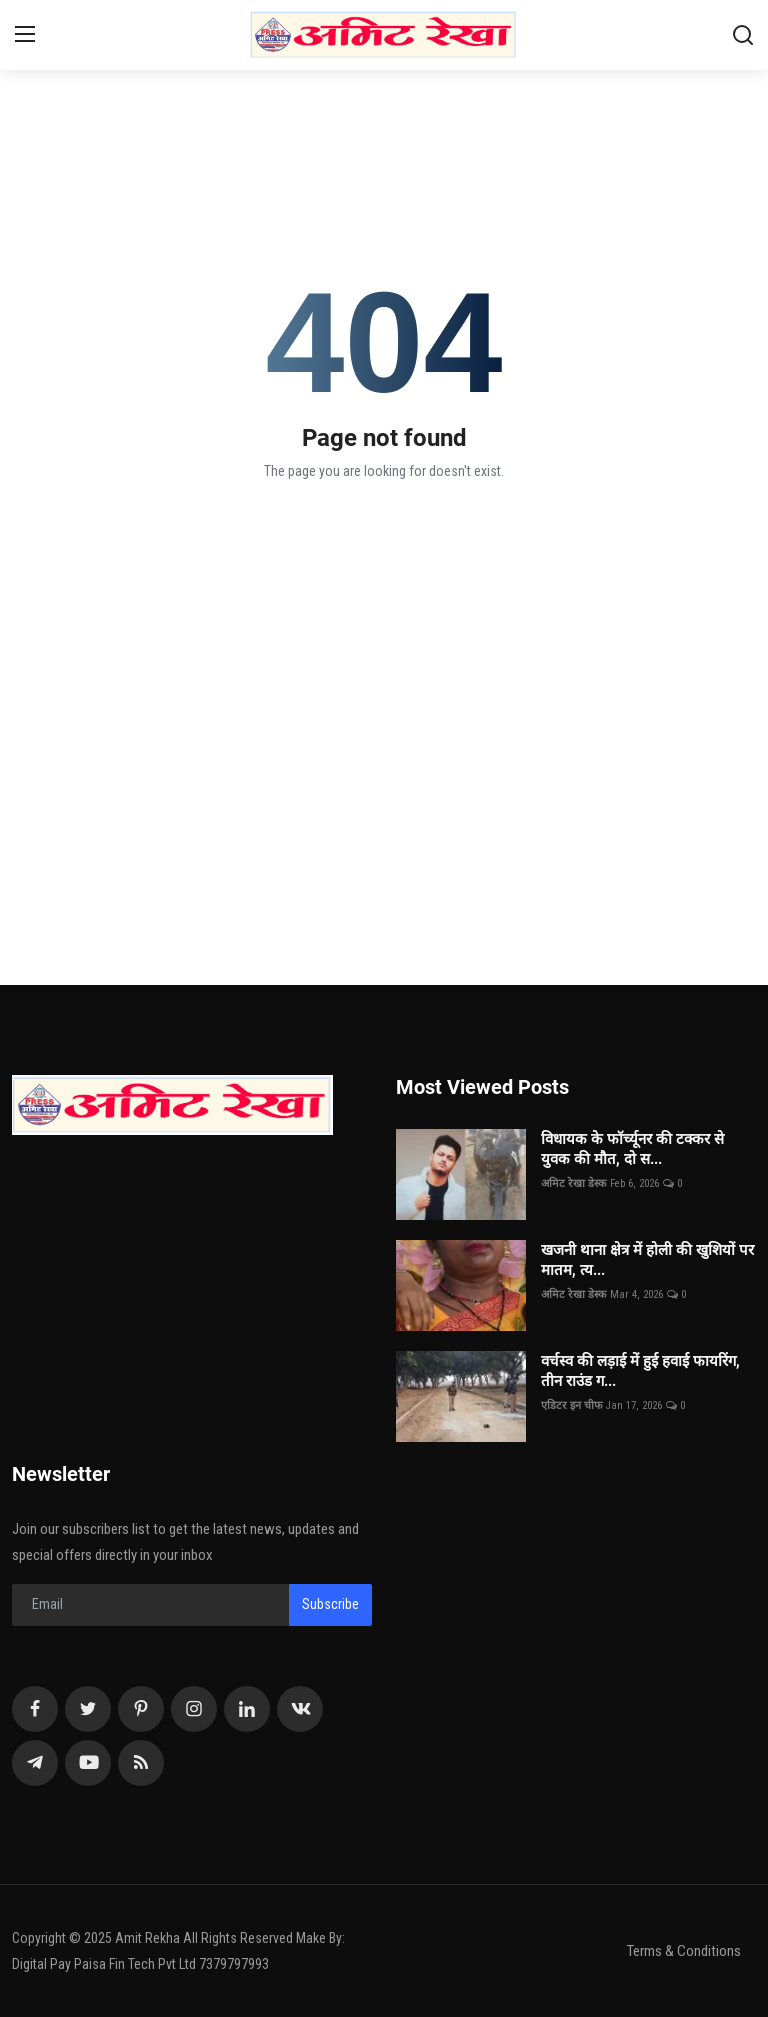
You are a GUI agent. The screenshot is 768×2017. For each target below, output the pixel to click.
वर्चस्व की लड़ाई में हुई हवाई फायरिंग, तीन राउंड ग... (640, 1371)
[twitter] (88, 1709)
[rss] (141, 1763)
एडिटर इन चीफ (571, 1405)
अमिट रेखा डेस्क (573, 1183)
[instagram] (194, 1709)
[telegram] (35, 1763)
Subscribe (330, 1604)
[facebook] (35, 1709)
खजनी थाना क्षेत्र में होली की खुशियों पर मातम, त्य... (647, 1260)
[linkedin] (247, 1709)
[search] (743, 35)
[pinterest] (141, 1709)
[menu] (25, 35)
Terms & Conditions (684, 1951)
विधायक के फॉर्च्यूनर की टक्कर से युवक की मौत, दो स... (632, 1149)
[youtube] (88, 1763)
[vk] (300, 1709)
